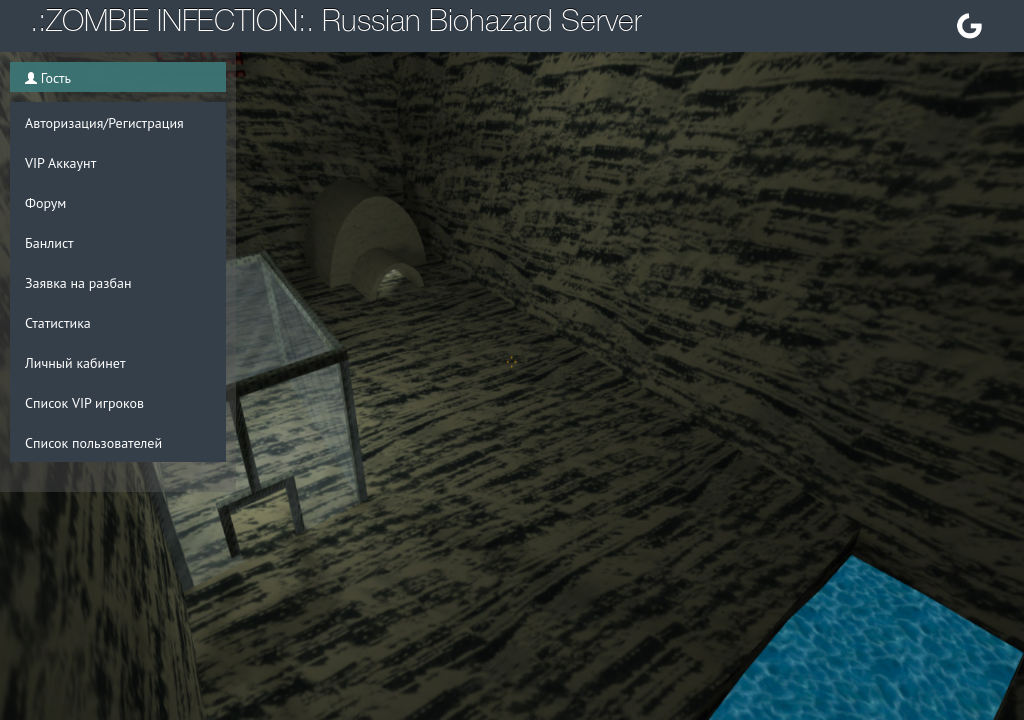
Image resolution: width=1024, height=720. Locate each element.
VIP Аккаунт (60, 163)
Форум (45, 203)
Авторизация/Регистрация (104, 123)
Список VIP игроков (84, 403)
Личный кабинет (75, 363)
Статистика (58, 323)
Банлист (49, 243)
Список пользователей (93, 443)
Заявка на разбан (78, 283)
